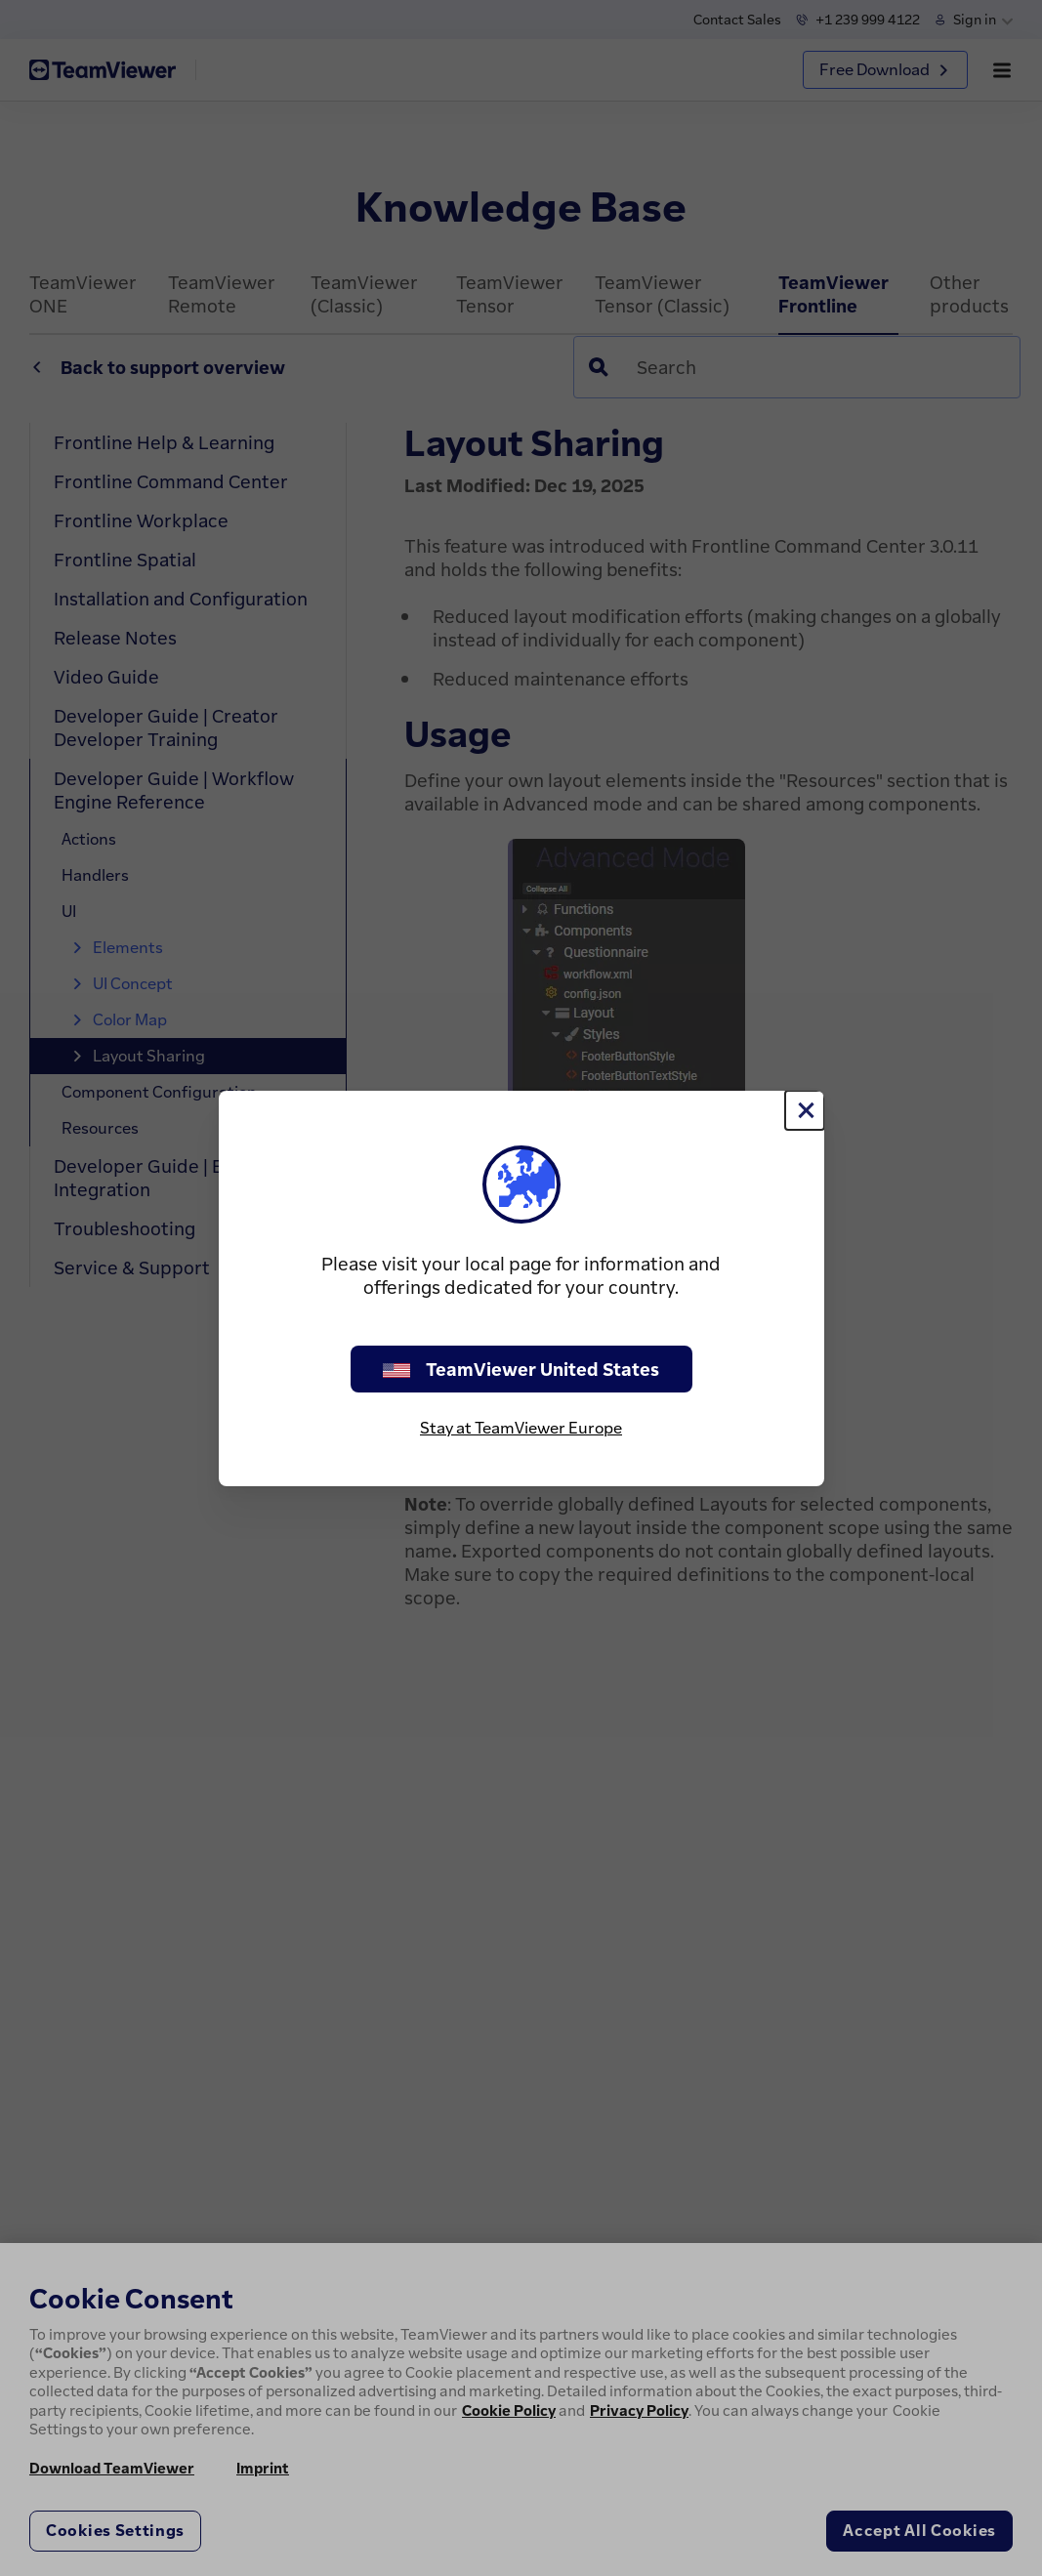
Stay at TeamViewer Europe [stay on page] (521, 1427)
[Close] (804, 1110)
